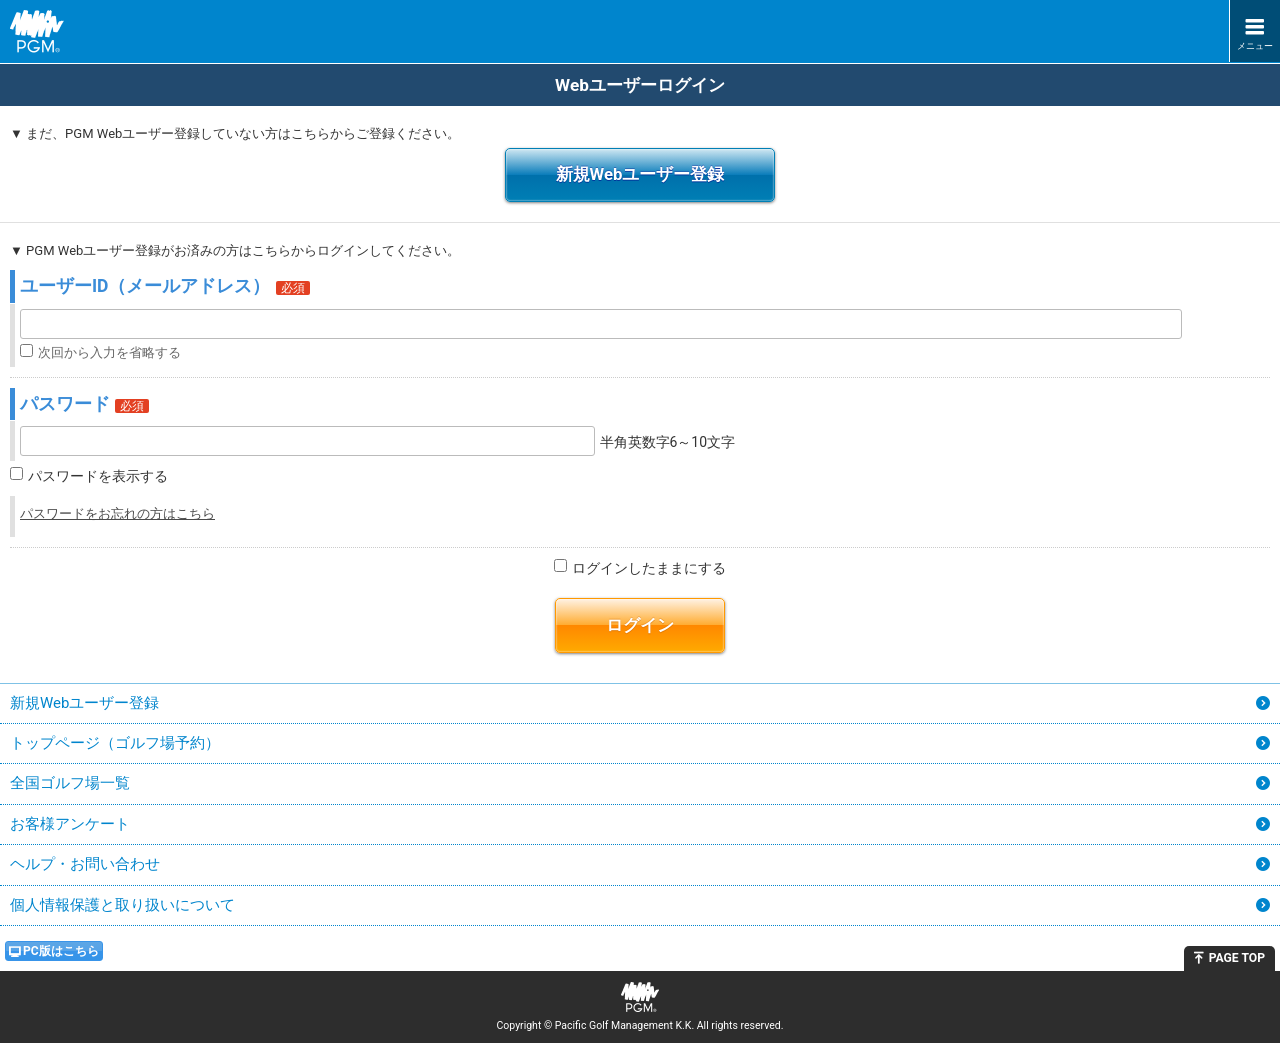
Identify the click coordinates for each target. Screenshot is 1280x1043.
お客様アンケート (70, 824)
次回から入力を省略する (109, 352)
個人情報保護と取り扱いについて (122, 905)
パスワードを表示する (98, 477)
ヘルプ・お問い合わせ (85, 864)
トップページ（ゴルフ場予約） (115, 743)
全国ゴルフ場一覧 (70, 783)
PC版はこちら (61, 951)
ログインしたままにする (649, 568)
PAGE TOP (1237, 958)
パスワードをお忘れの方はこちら (117, 513)
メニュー (1255, 45)
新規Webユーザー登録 (640, 174)
